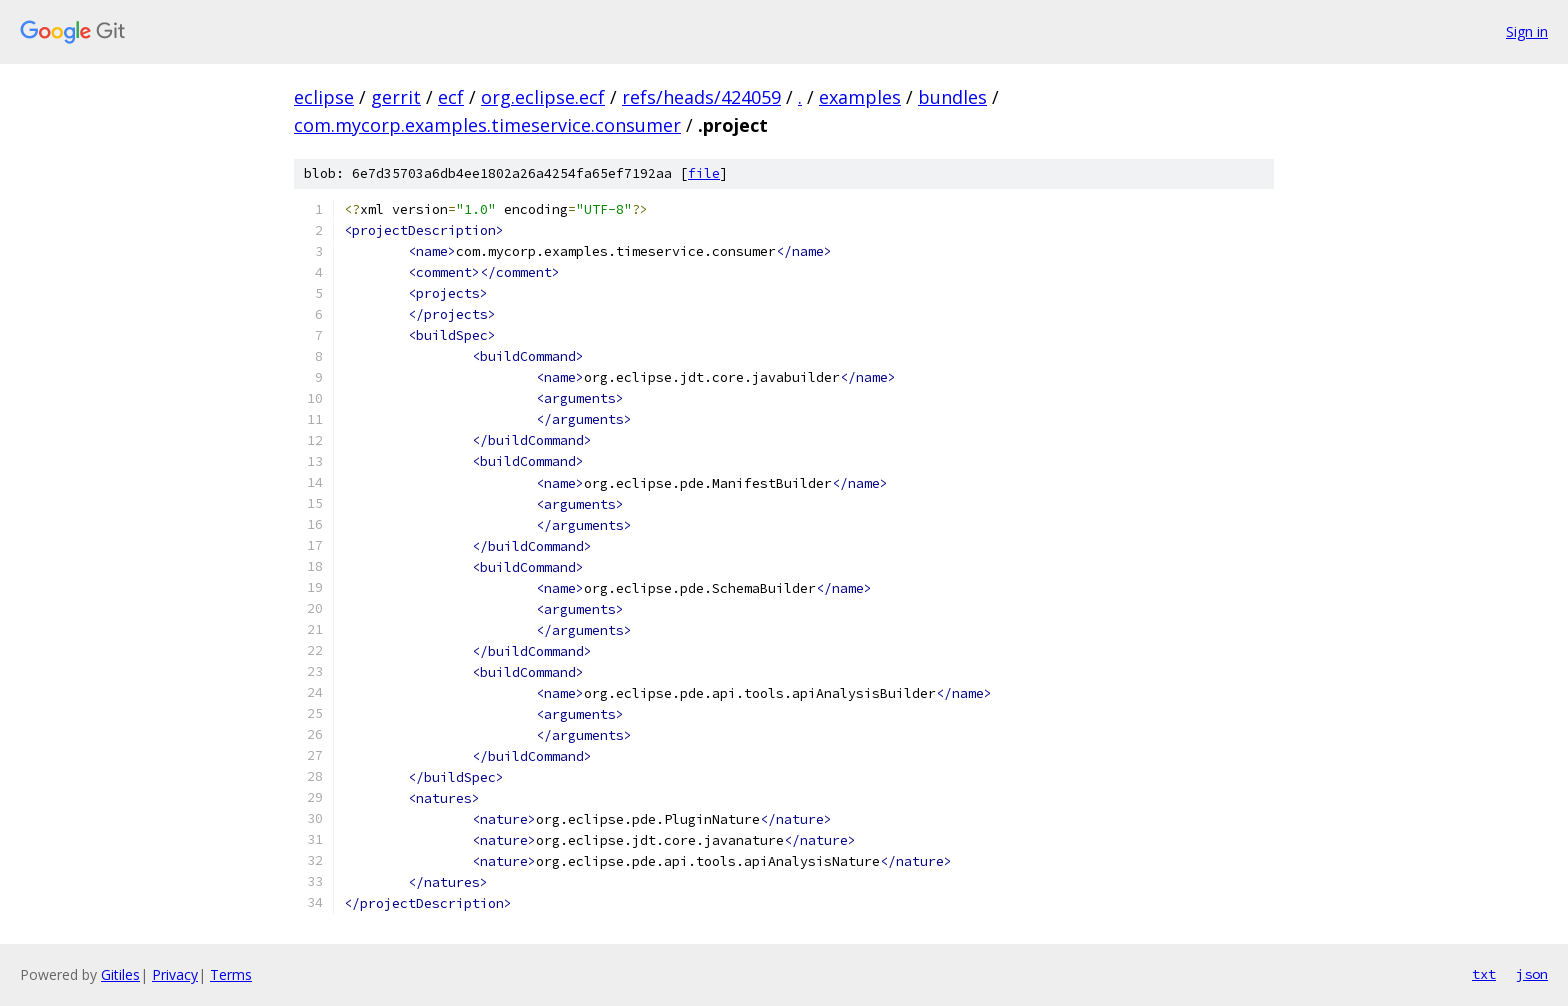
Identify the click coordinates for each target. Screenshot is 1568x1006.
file (704, 173)
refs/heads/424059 (701, 97)
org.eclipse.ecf (543, 97)
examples (860, 97)
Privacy (175, 974)
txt (1484, 974)
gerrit (396, 97)
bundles (952, 97)
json (1532, 974)
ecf (451, 97)
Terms (231, 974)
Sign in (1527, 31)
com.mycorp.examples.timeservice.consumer (487, 125)
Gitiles (120, 974)
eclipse (324, 97)
